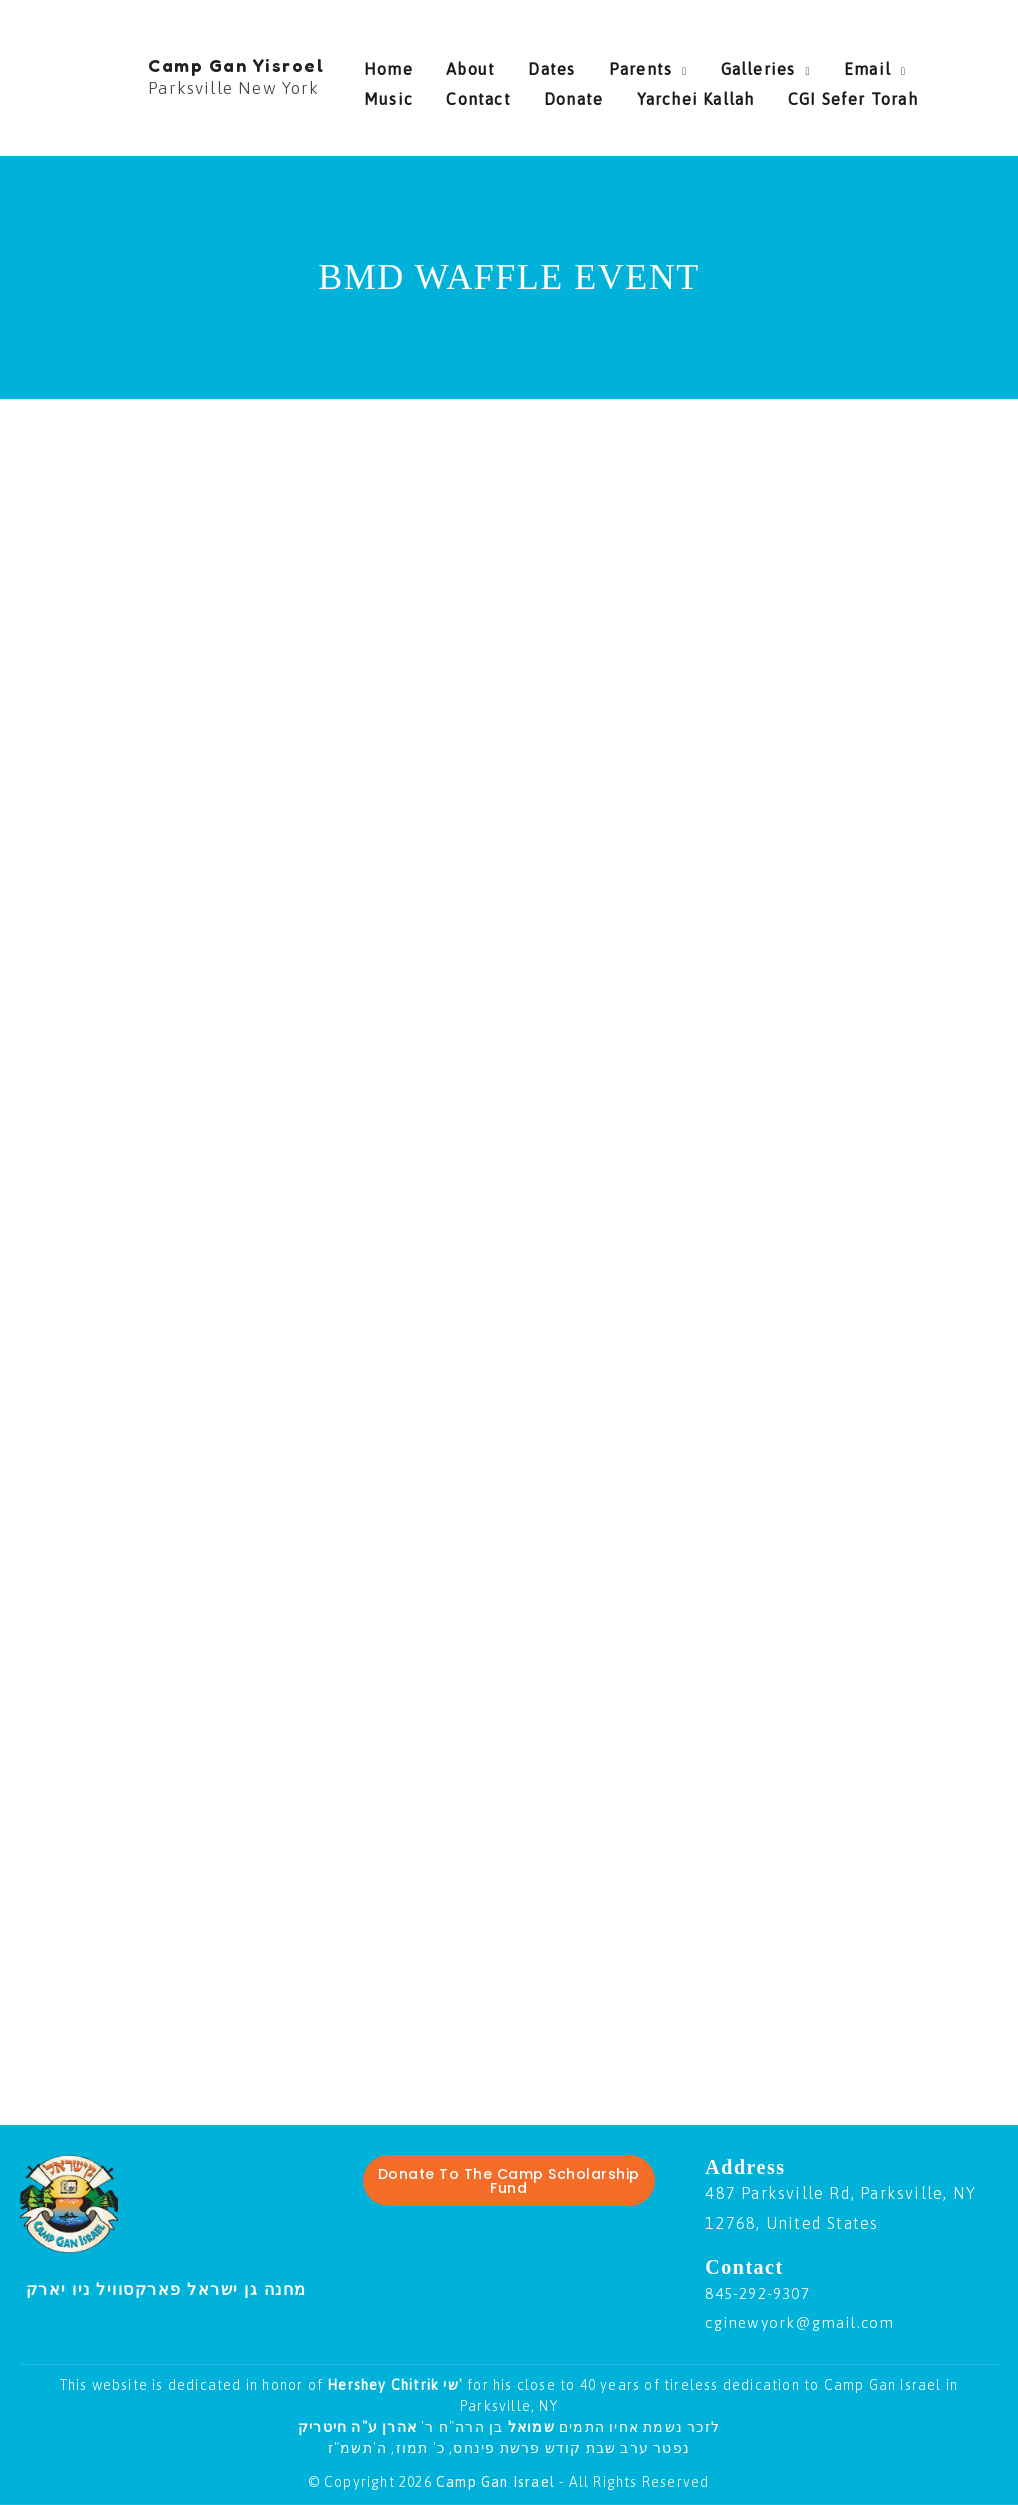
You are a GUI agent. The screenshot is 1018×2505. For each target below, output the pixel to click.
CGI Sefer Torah (730, 94)
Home (388, 64)
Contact (396, 94)
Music (884, 64)
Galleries (704, 64)
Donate (477, 94)
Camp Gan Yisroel (236, 65)
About (457, 64)
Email (800, 64)
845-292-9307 (762, 2293)
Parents (600, 64)
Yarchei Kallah (587, 94)
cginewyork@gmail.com (805, 2322)
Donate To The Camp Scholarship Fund (509, 2181)
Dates (525, 64)
